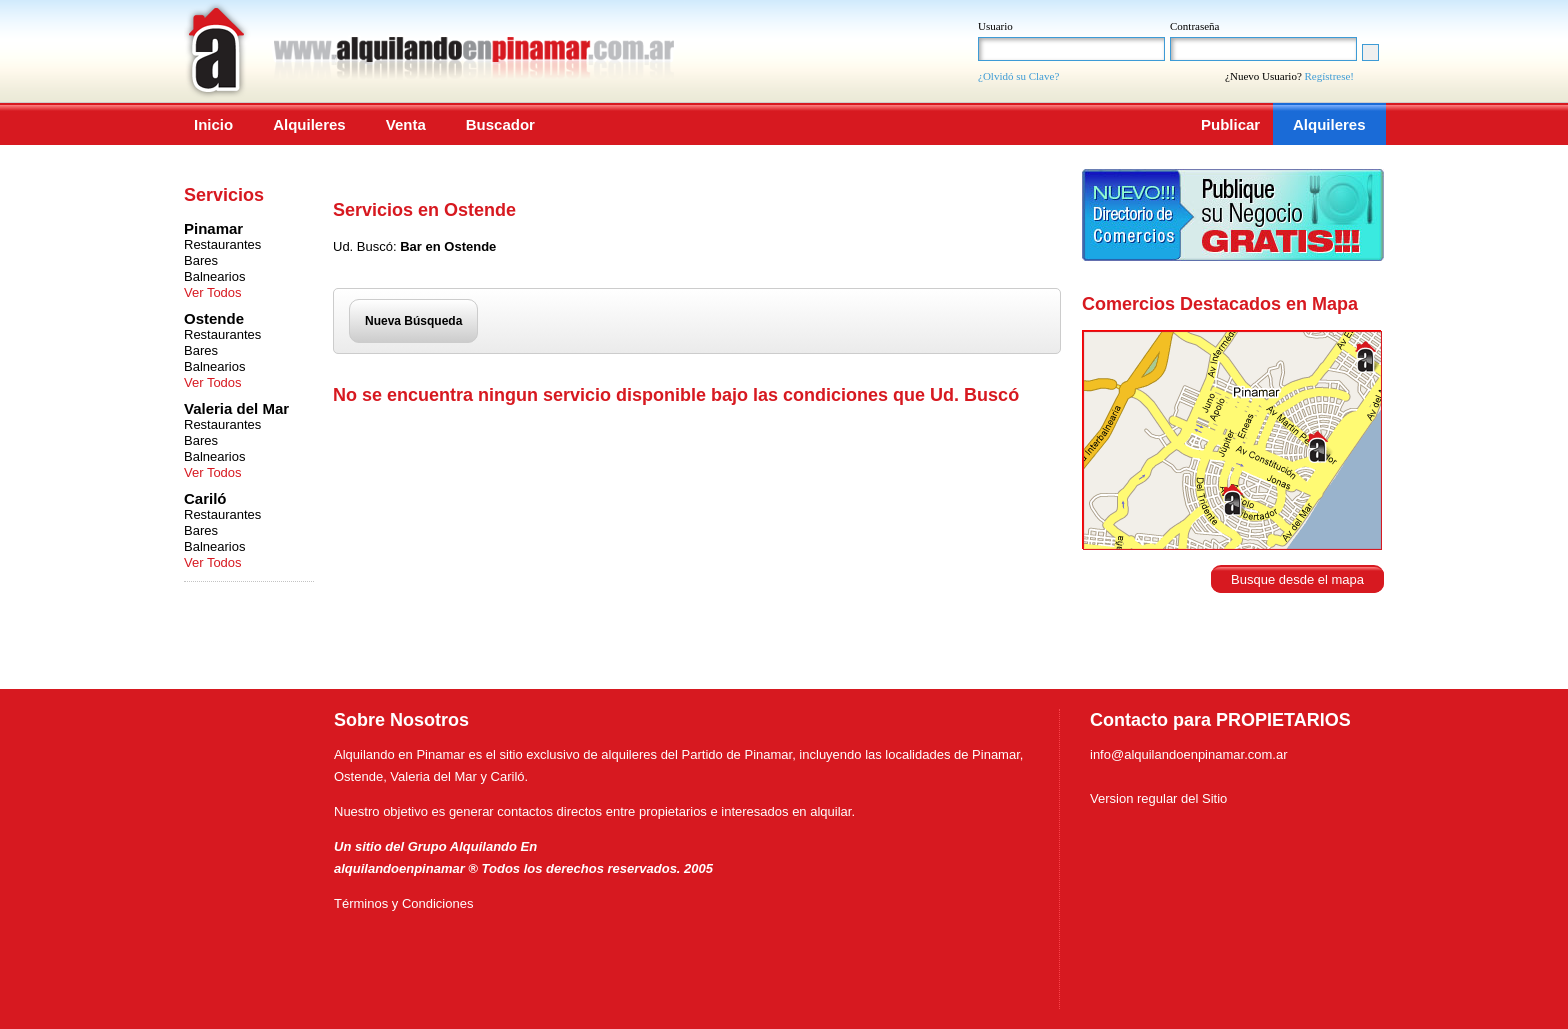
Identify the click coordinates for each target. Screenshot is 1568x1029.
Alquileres (309, 124)
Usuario (995, 26)
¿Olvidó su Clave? (1018, 76)
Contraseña (1194, 26)
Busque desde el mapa (1297, 579)
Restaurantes (222, 244)
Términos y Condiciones (403, 903)
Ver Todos (213, 292)
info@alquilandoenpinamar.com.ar (1188, 754)
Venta (406, 124)
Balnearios (214, 276)
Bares (201, 260)
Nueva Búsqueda (413, 321)
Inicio (213, 124)
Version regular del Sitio (1158, 798)
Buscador (500, 124)
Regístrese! (1329, 76)
